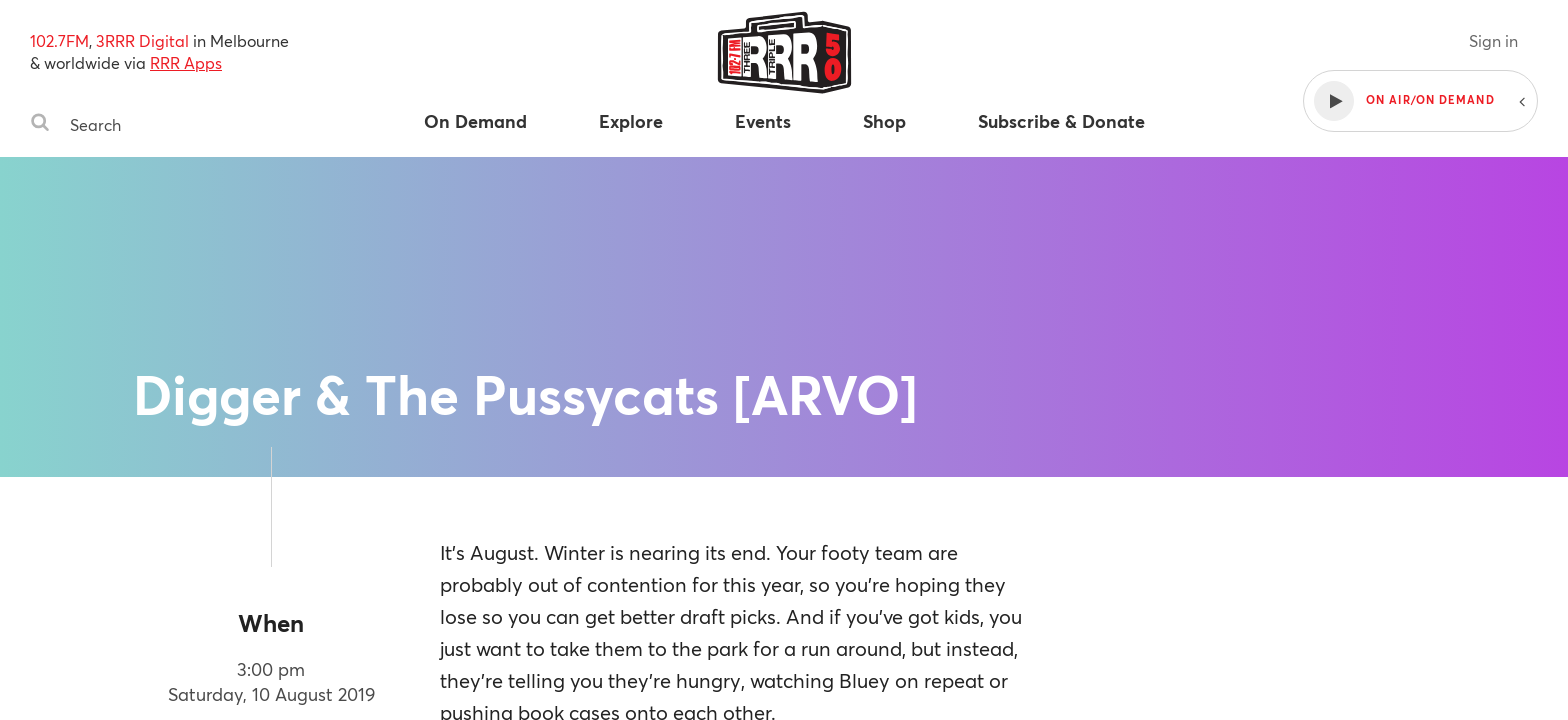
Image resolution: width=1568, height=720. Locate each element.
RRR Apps (186, 62)
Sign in (1493, 40)
